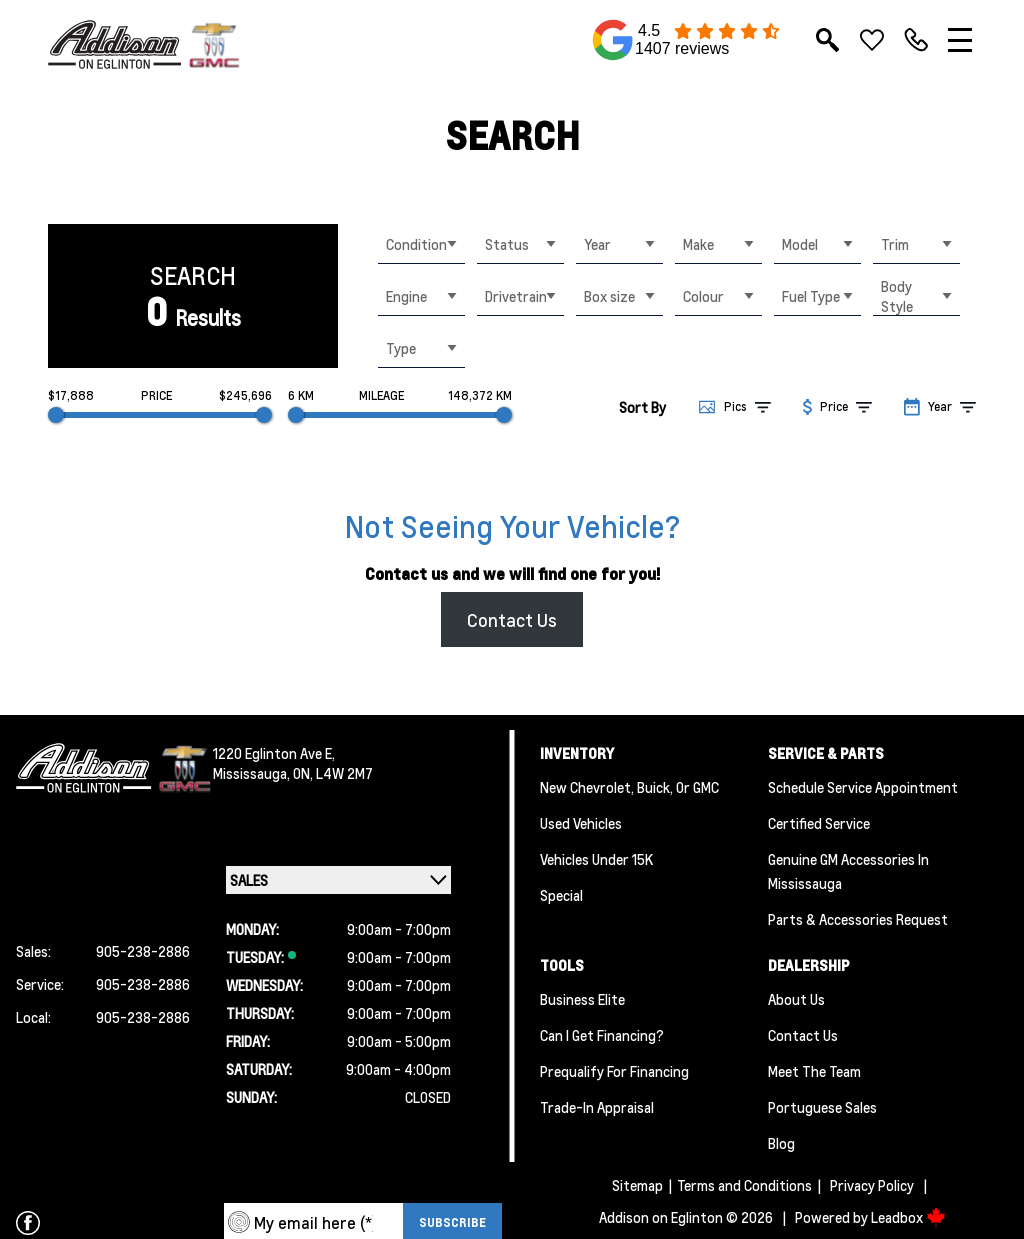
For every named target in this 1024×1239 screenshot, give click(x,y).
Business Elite (582, 999)
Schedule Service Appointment (863, 787)
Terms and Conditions (744, 1185)
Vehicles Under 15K (596, 859)
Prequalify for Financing (614, 1071)
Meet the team (814, 1071)
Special (561, 895)
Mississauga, (253, 773)
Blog (781, 1143)
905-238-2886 (143, 951)
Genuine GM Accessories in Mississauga (848, 871)
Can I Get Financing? (602, 1035)
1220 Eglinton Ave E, (274, 753)
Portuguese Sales (822, 1107)
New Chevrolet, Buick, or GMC (629, 787)
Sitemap (637, 1185)
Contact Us (512, 619)
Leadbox (908, 1217)
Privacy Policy (872, 1185)
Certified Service (819, 823)
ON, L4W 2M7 (333, 773)
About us (796, 999)
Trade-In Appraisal (597, 1107)
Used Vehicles (581, 823)
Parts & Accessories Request (858, 919)
